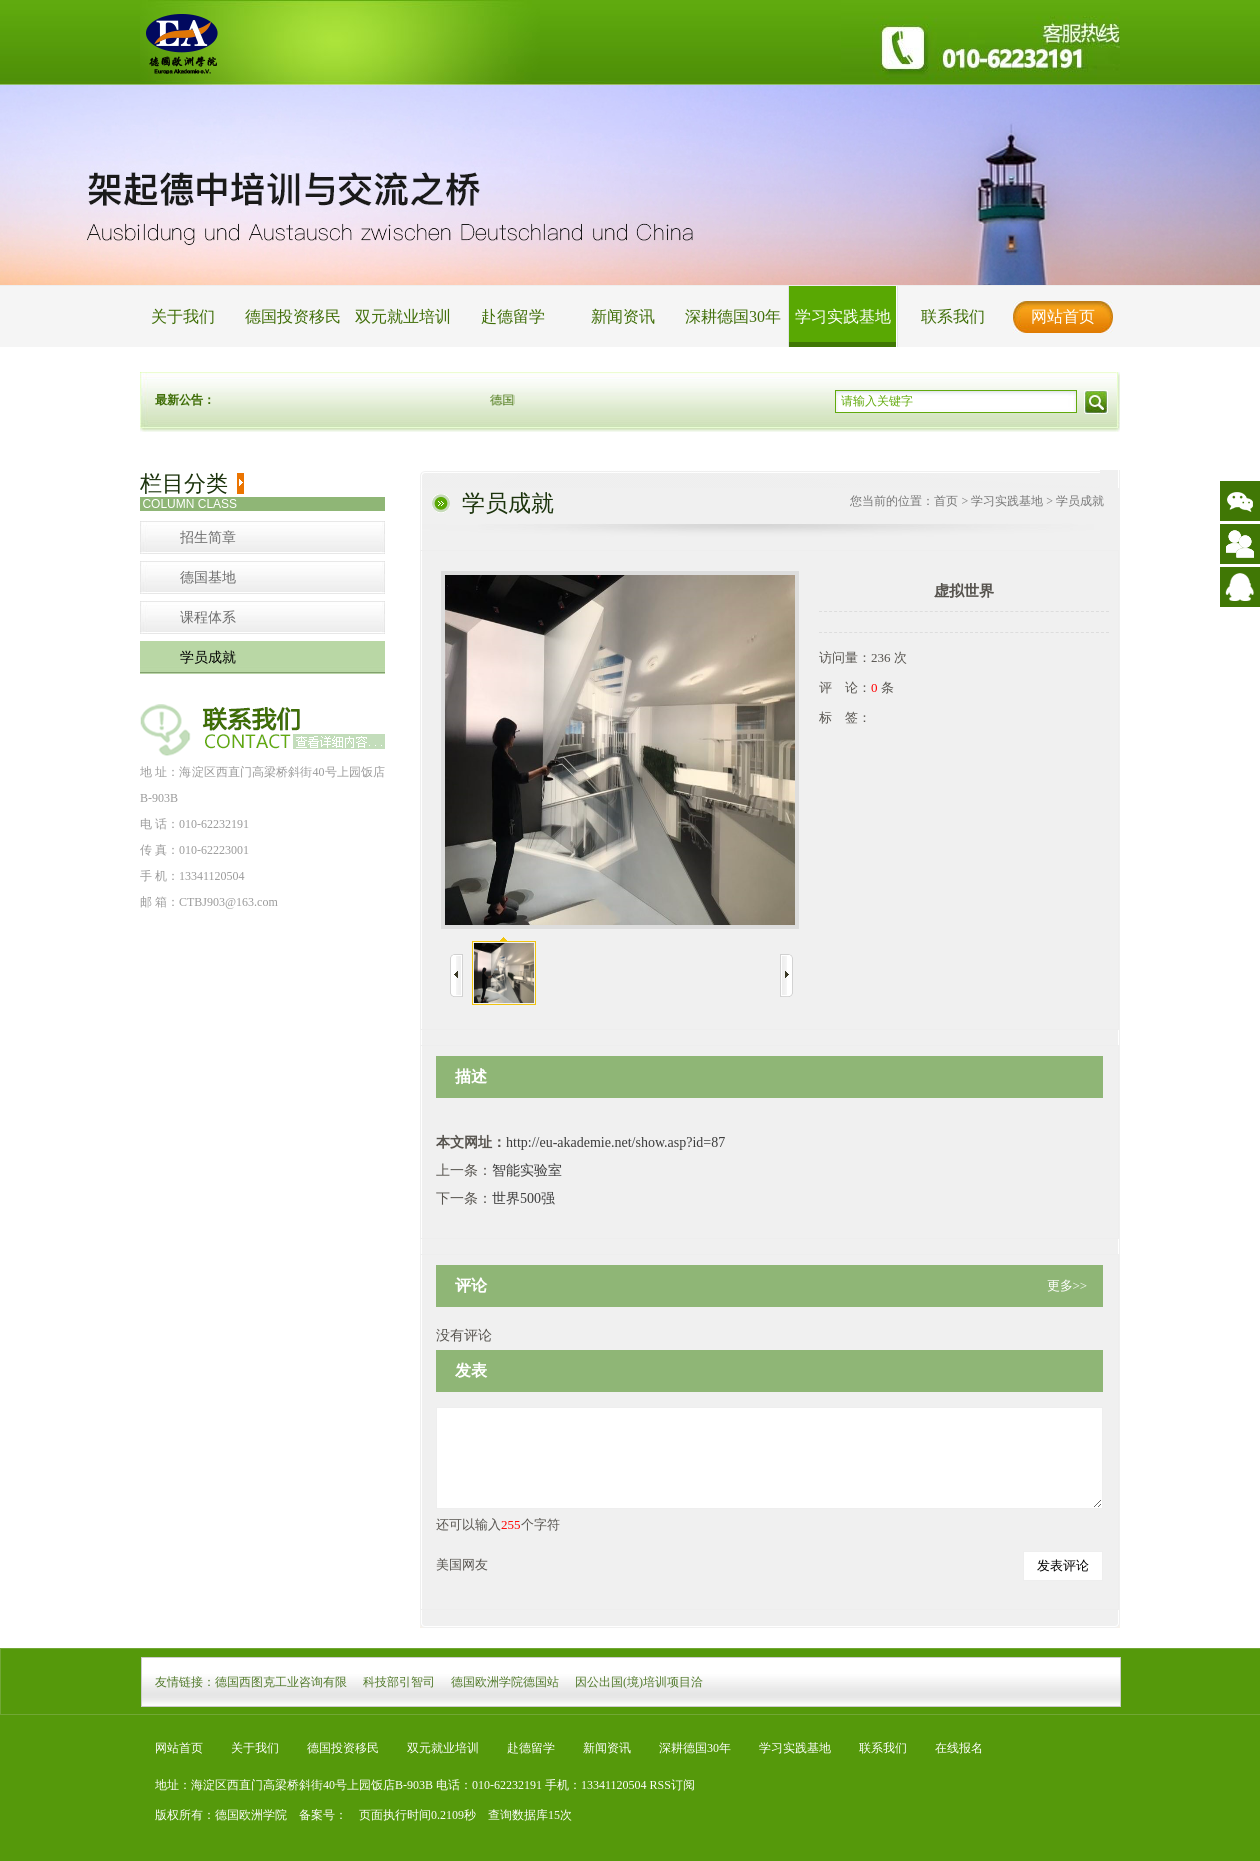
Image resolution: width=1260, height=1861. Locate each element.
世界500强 (523, 1198)
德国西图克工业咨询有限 (281, 1682)
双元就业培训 (403, 316)
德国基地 (208, 577)
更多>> (1067, 1285)
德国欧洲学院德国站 (505, 1682)
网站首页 (1063, 316)
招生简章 (208, 537)
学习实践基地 (843, 316)
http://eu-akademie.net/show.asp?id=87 (615, 1142)
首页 (946, 501)
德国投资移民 (293, 316)
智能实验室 (527, 1170)
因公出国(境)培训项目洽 (639, 1682)
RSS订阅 (672, 1785)
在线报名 (959, 1748)
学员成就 (208, 657)
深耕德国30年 (733, 316)
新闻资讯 (623, 316)
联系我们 (953, 316)
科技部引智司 (399, 1682)
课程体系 (208, 617)
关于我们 (183, 316)
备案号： (317, 1815)
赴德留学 (513, 316)
